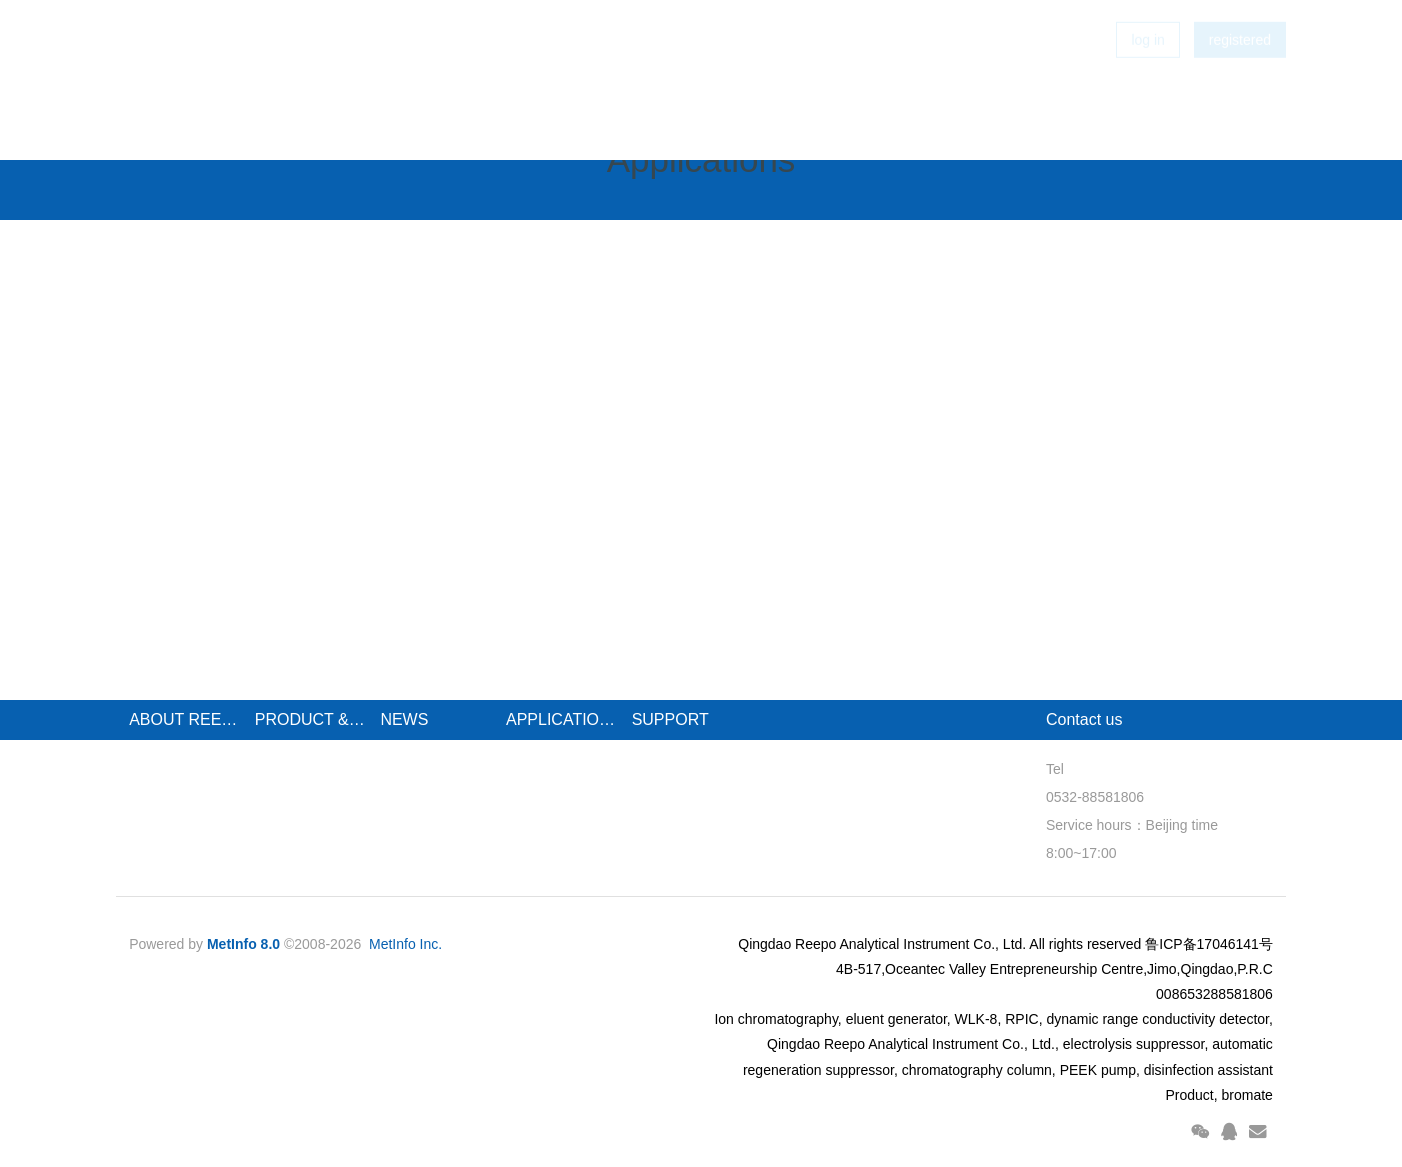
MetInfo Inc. (405, 944)
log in (1147, 70)
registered (1240, 70)
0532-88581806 (1095, 797)
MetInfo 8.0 (243, 944)
